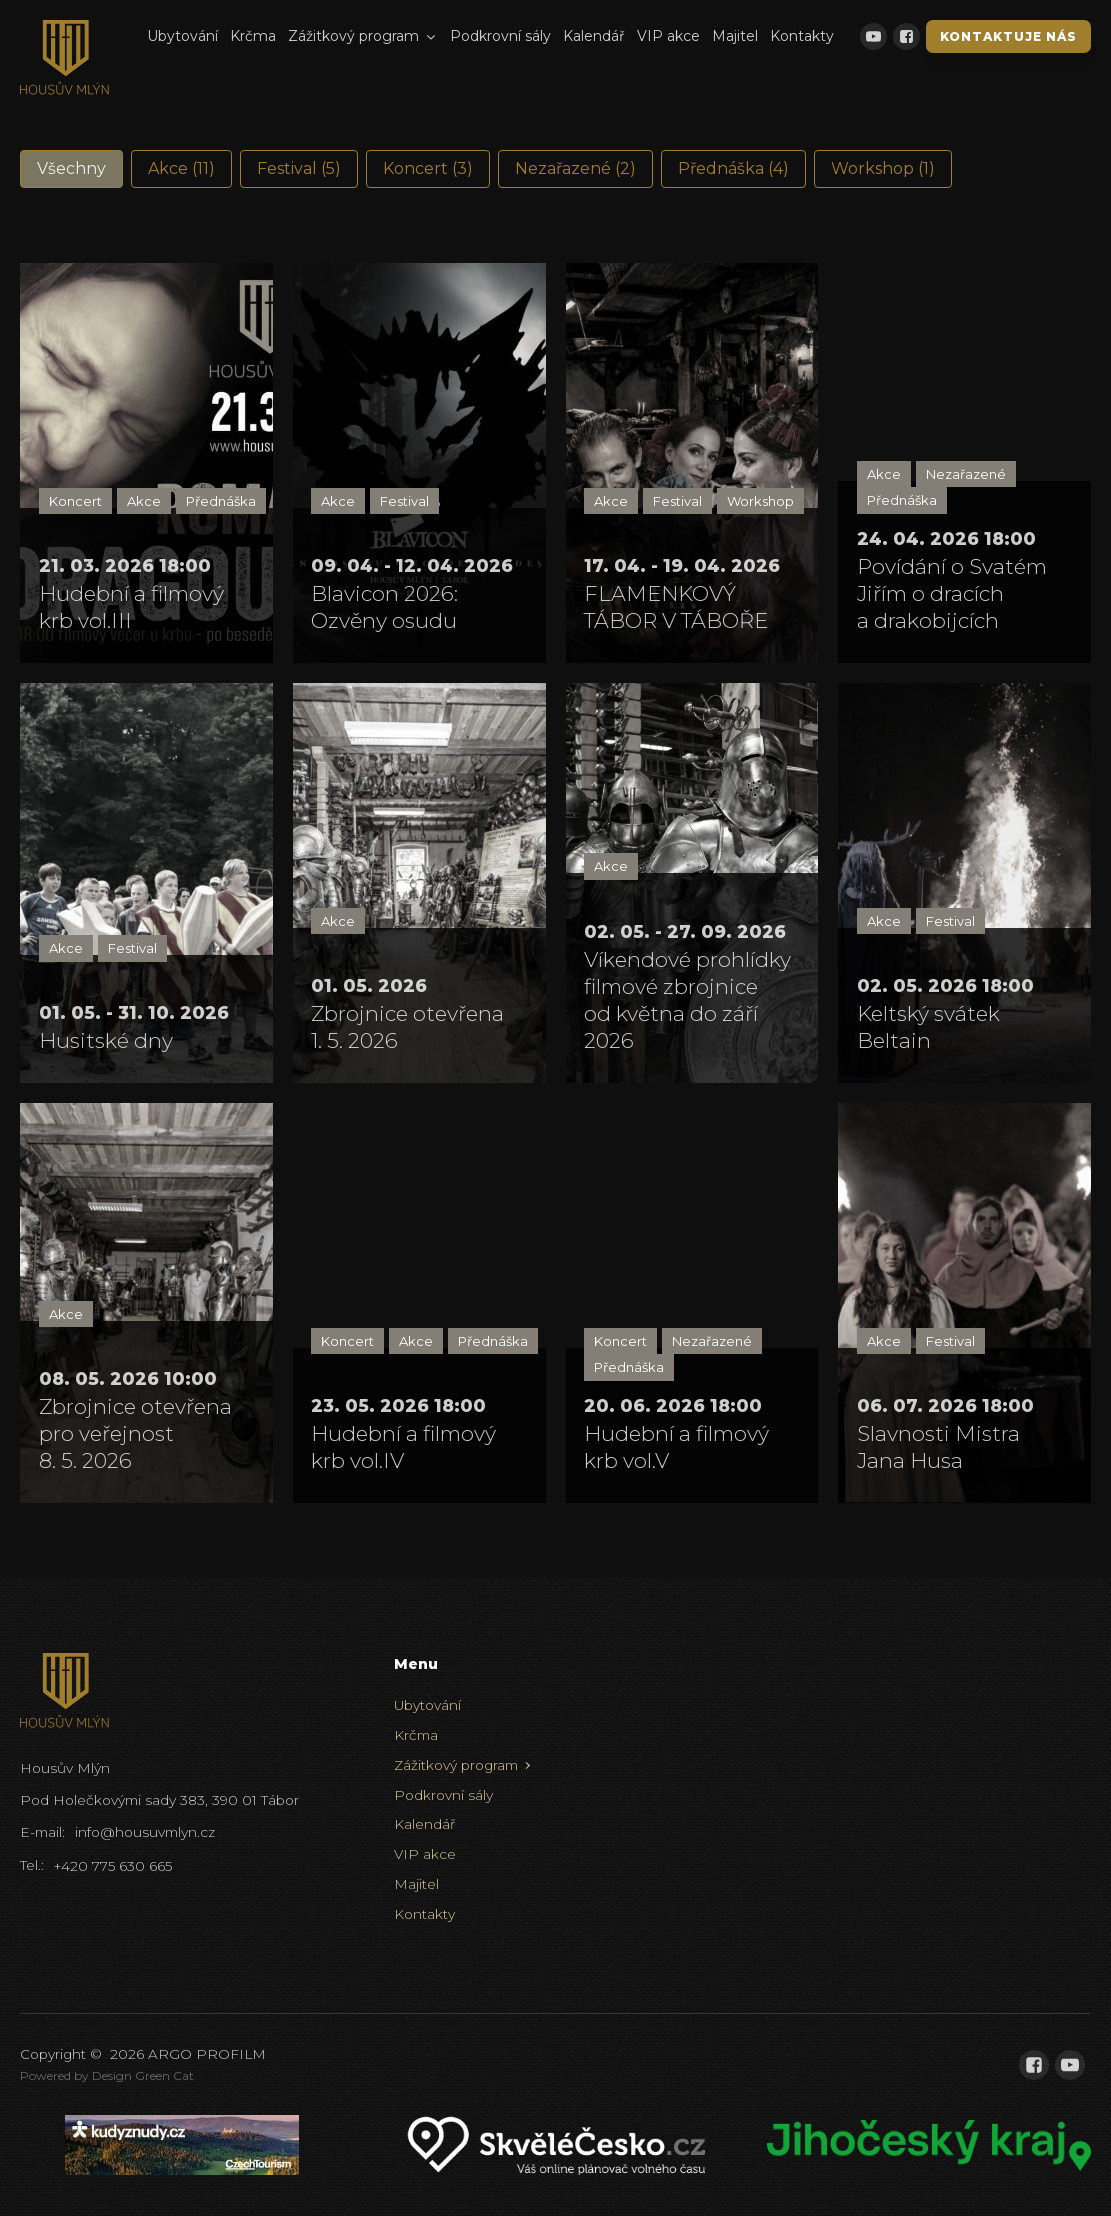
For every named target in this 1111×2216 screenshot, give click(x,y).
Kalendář (594, 36)
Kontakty (802, 36)
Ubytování (182, 36)
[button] (71, 169)
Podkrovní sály (500, 36)
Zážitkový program (363, 36)
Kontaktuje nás (1008, 36)
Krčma (253, 36)
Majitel (735, 36)
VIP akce (668, 36)
